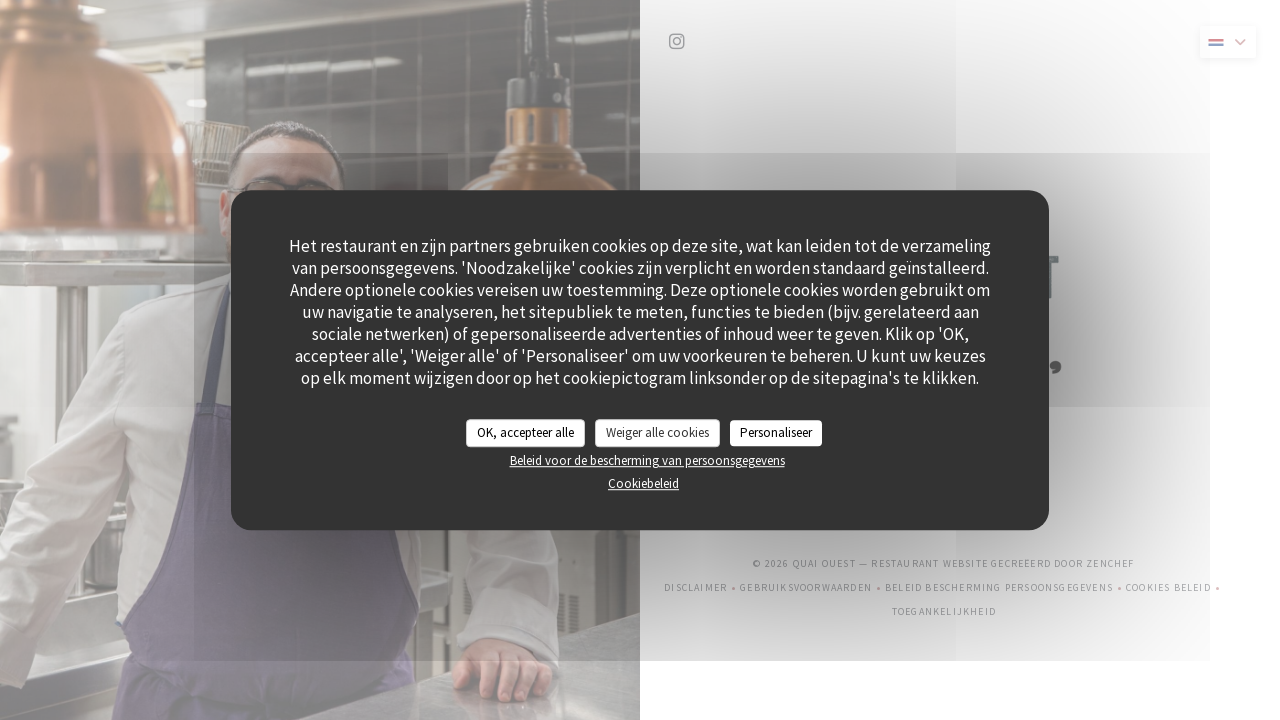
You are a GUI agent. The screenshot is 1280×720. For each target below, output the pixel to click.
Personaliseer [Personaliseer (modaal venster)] (776, 432)
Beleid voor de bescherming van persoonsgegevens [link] (647, 460)
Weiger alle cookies (657, 432)
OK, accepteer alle (525, 432)
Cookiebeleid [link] (643, 483)
